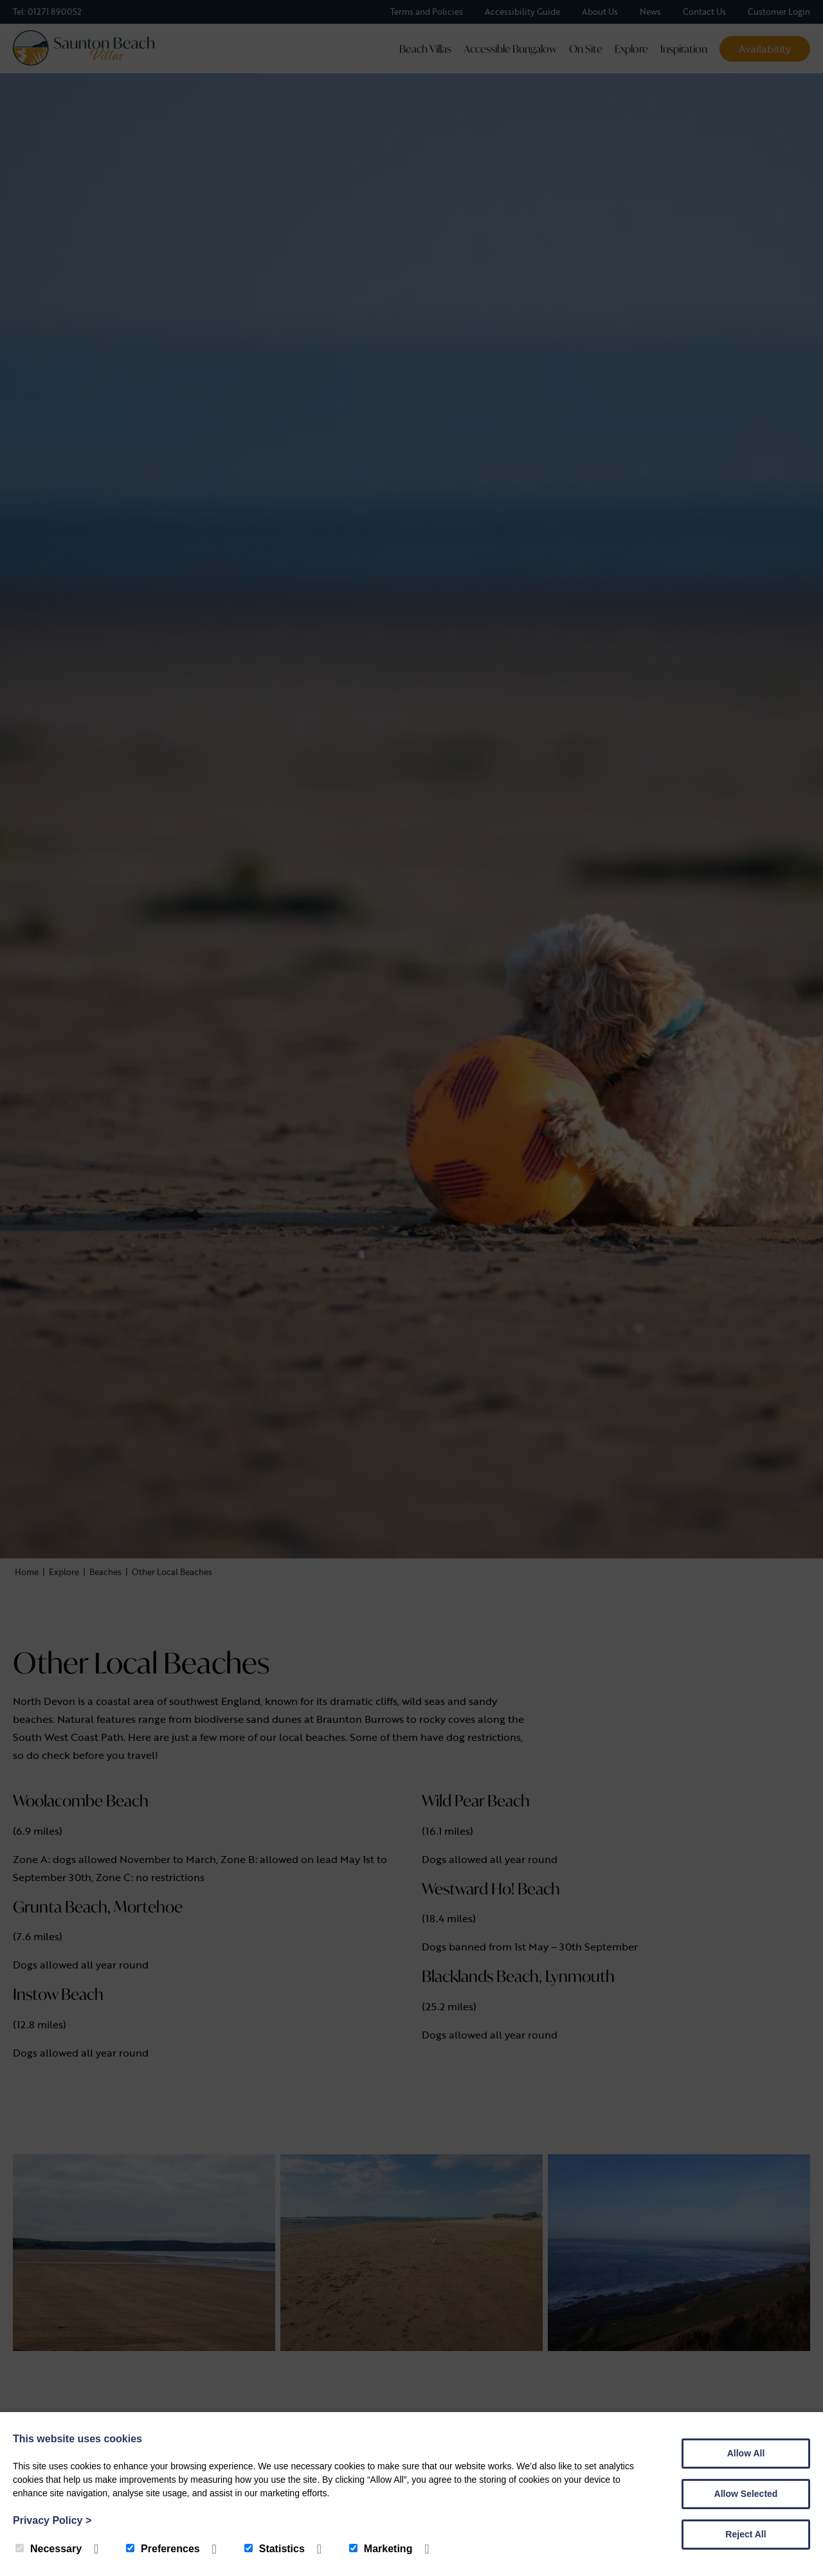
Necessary (48, 2548)
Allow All (746, 2453)
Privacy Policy (52, 2520)
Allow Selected (746, 2494)
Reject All (745, 2534)
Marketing (381, 2548)
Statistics (274, 2548)
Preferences (163, 2548)
